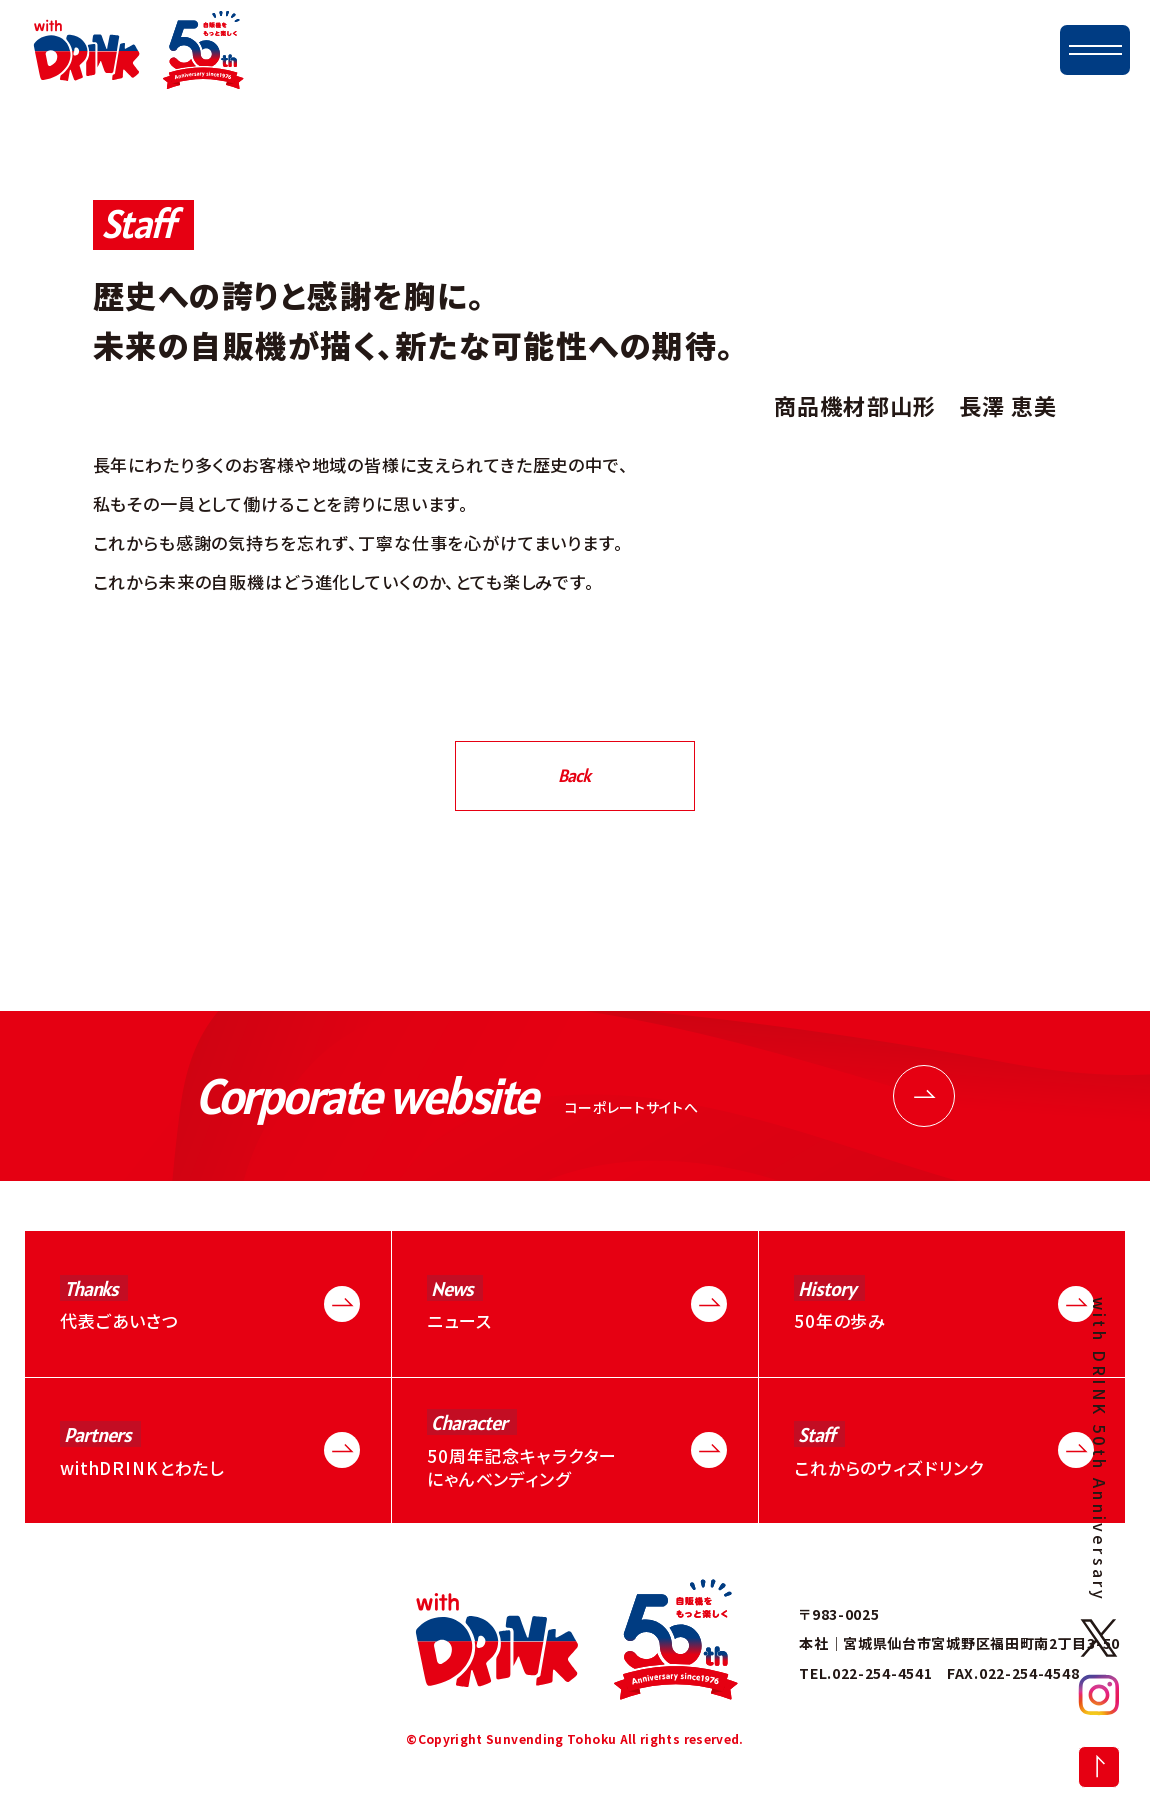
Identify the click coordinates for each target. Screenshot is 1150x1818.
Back (574, 775)
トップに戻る (1099, 1767)
